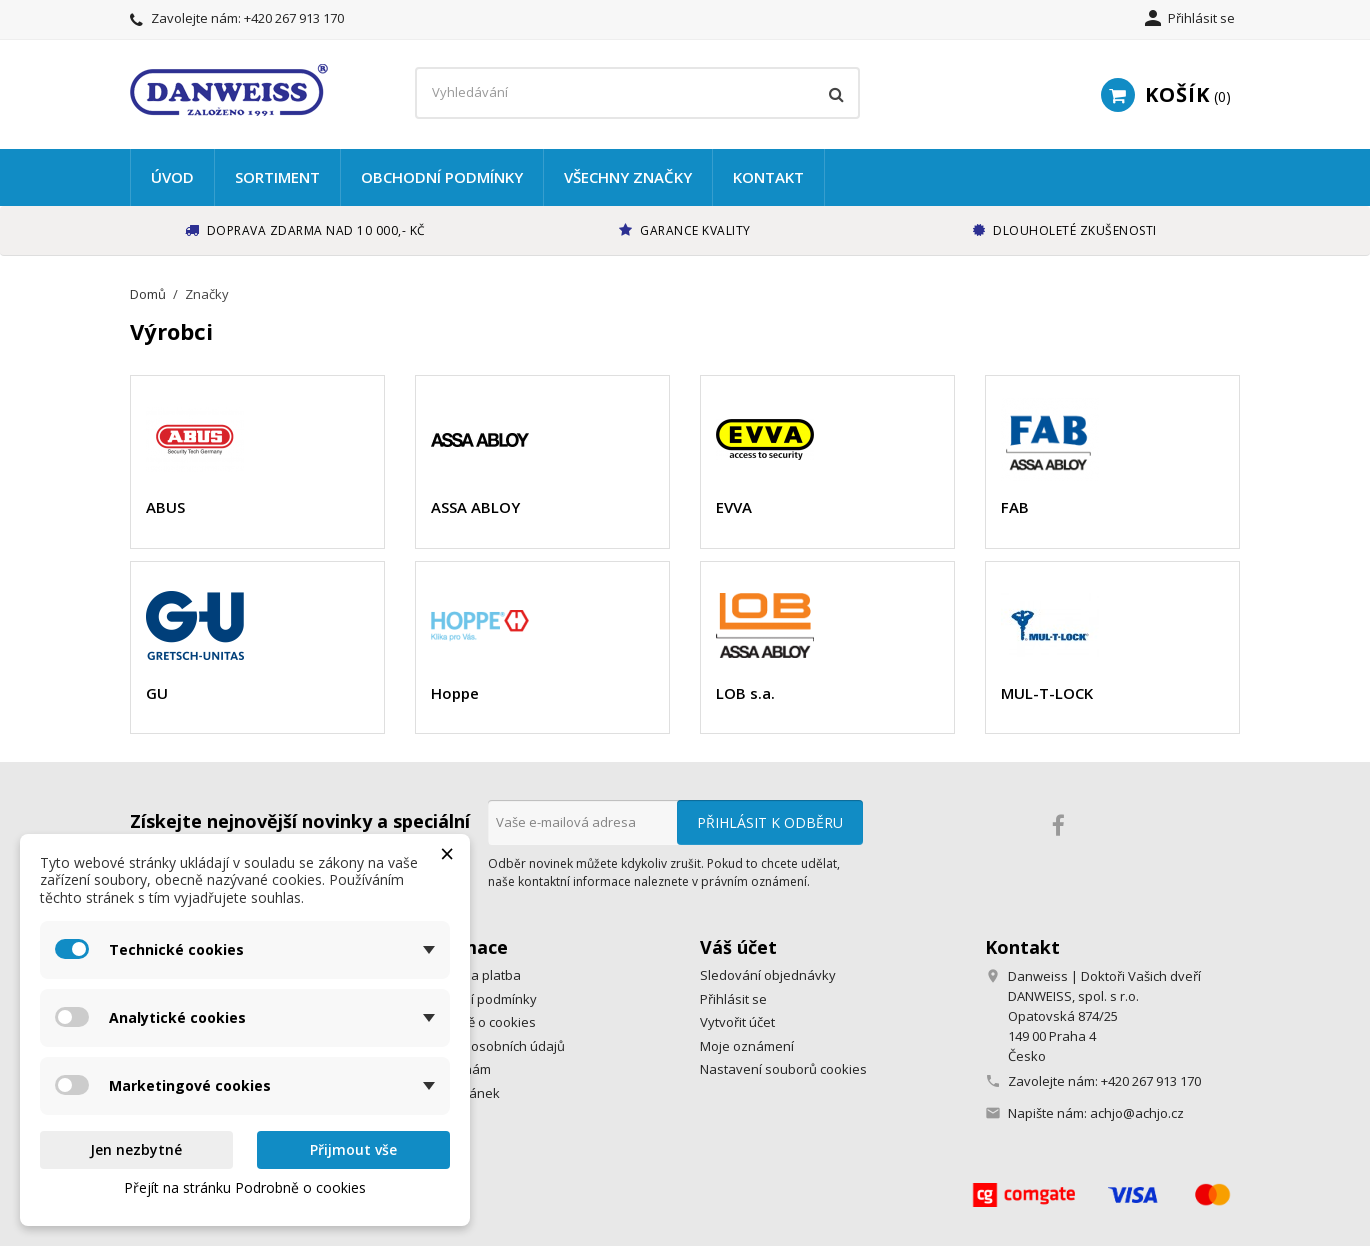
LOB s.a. (745, 693)
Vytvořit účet (737, 1022)
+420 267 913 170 (294, 18)
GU (157, 693)
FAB (1015, 507)
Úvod (172, 177)
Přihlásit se (733, 999)
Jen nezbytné (136, 1149)
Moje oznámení (747, 1046)
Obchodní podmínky (442, 177)
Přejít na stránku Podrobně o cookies (245, 1187)
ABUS (165, 507)
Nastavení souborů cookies (783, 1069)
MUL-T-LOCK (1047, 693)
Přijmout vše (353, 1149)
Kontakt (768, 177)
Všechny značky (628, 177)
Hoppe (455, 693)
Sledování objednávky (768, 975)
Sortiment (277, 177)
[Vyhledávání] (637, 93)
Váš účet (738, 947)
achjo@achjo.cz (1137, 1113)
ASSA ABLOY (475, 507)
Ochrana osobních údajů (490, 1046)
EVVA (734, 507)
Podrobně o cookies (475, 1022)
